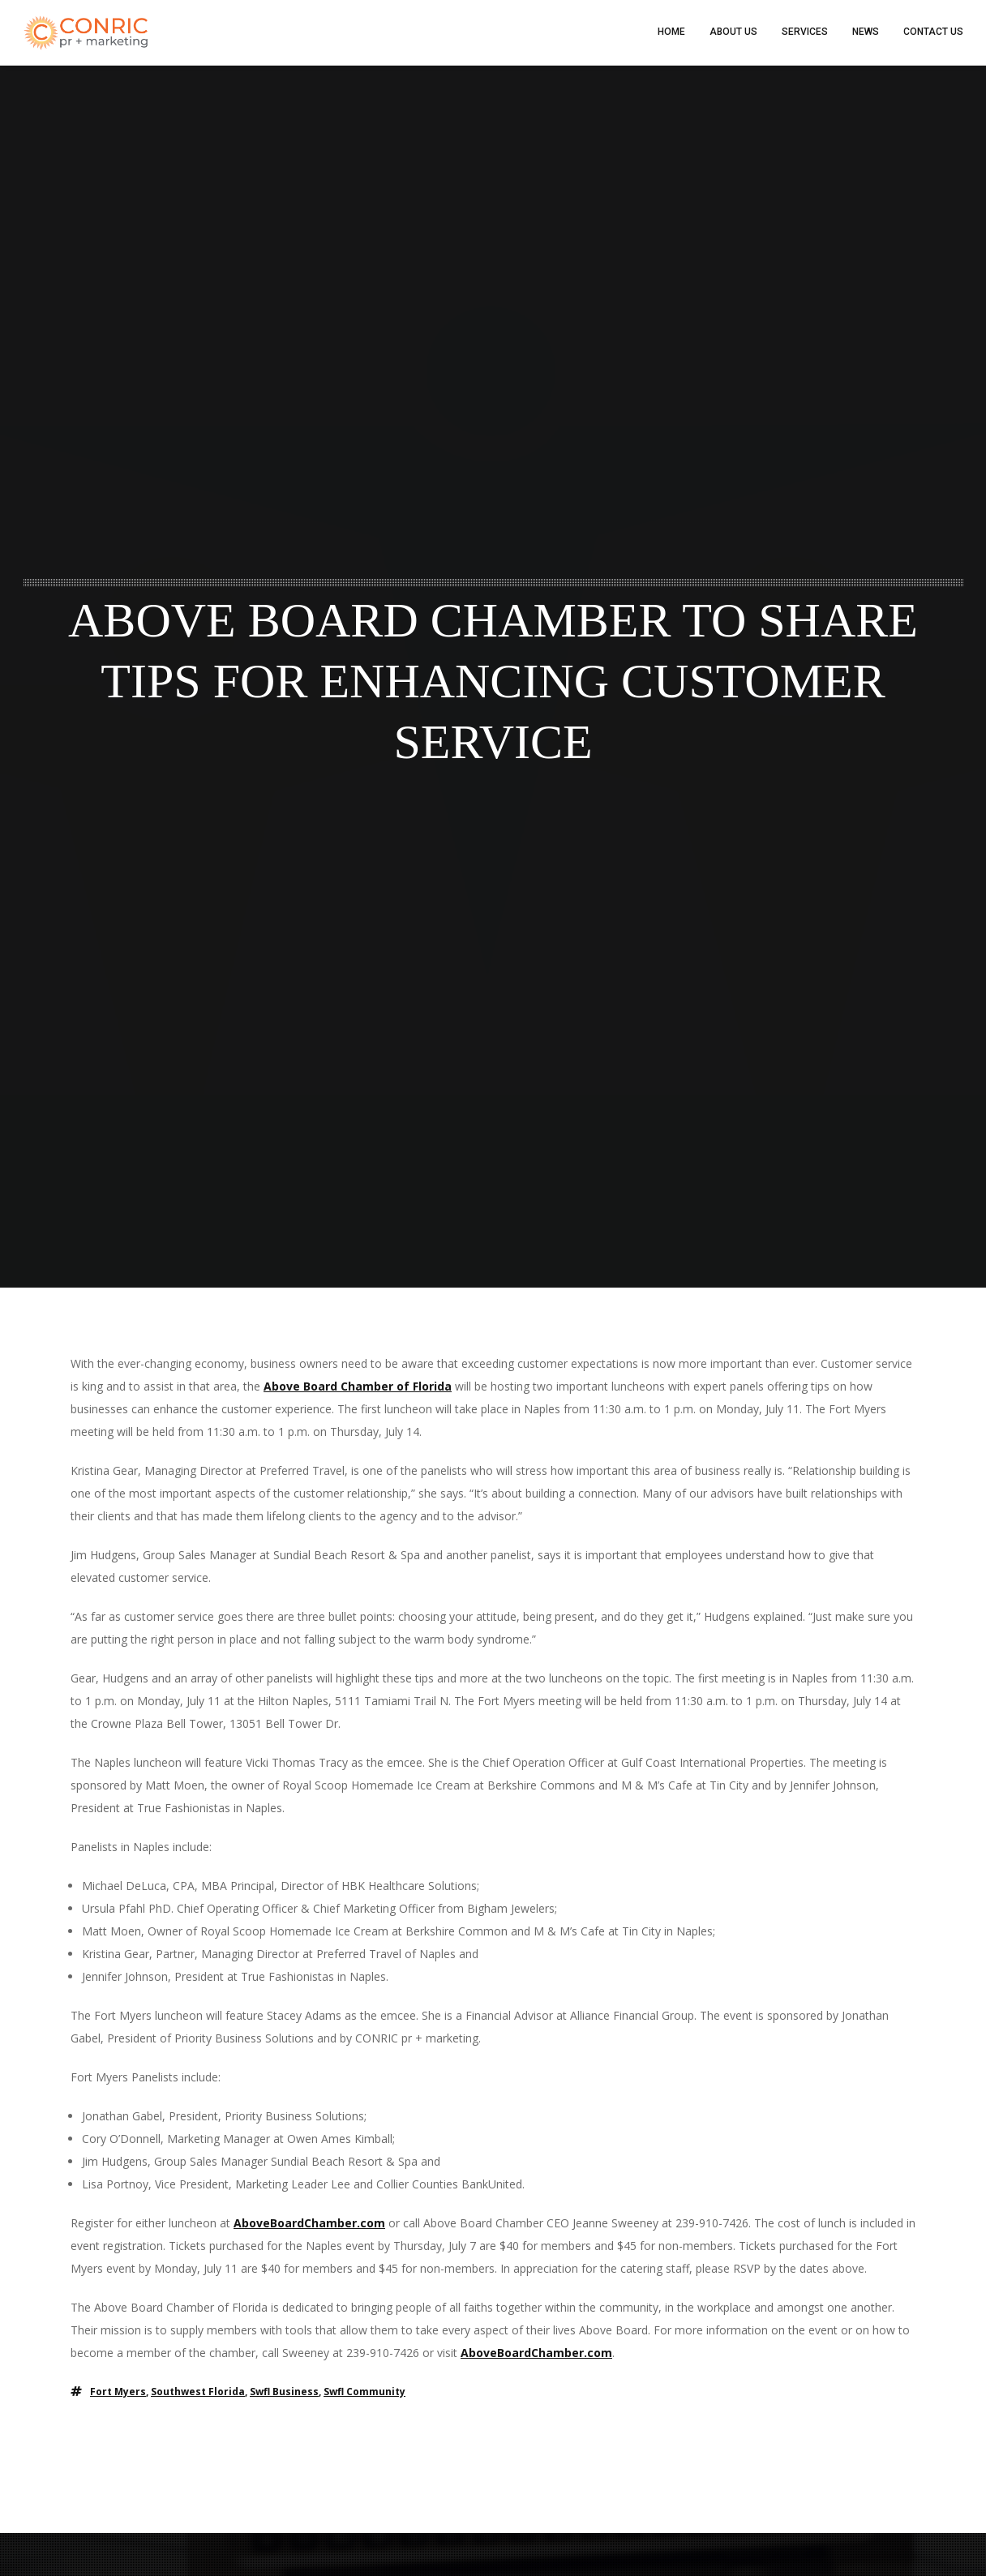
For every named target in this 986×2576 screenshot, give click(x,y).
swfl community (364, 2392)
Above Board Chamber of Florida (358, 1387)
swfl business (284, 2392)
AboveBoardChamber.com (309, 2223)
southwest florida (198, 2392)
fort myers (118, 2392)
